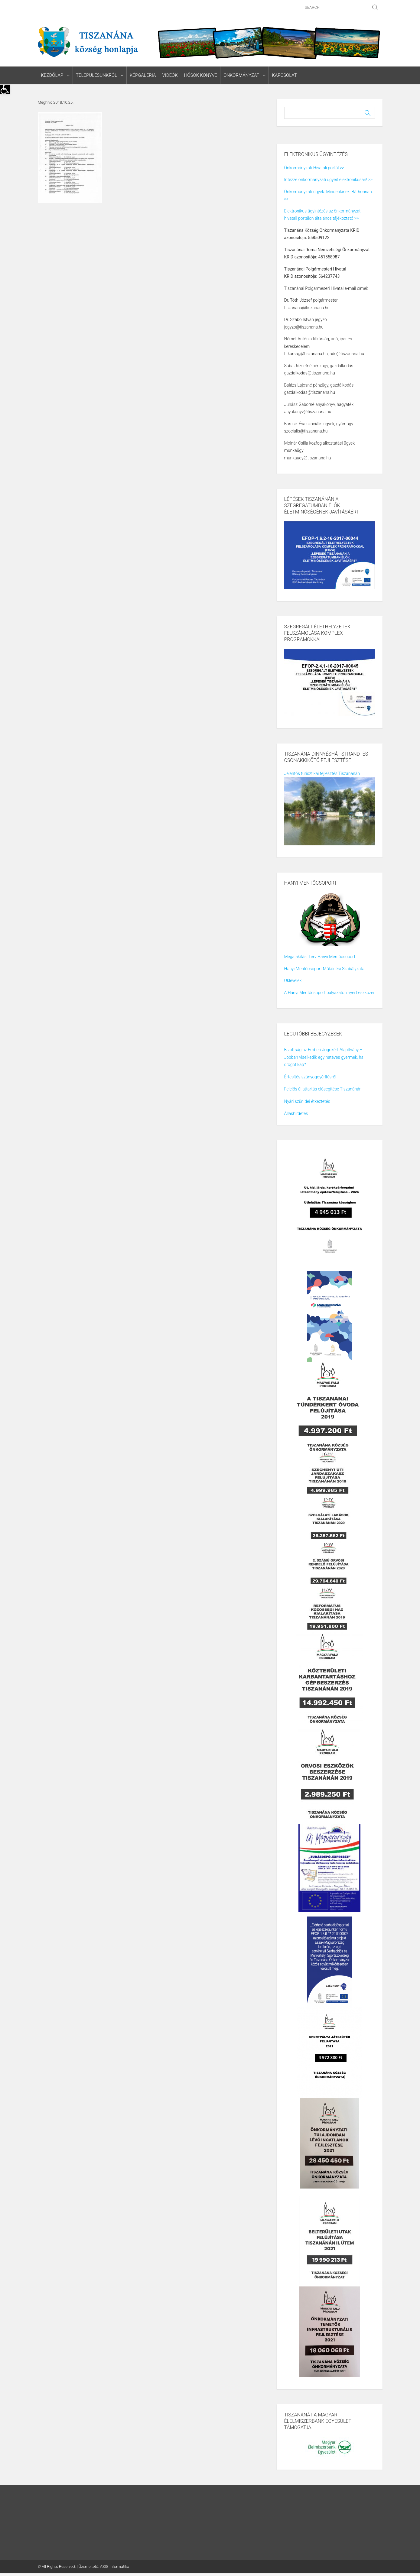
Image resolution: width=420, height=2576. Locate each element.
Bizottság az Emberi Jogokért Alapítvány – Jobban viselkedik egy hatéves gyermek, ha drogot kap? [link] (324, 1057)
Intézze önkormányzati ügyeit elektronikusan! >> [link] (328, 179)
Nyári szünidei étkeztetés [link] (307, 1101)
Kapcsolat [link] (284, 75)
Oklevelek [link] (293, 980)
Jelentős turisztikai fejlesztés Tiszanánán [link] (322, 773)
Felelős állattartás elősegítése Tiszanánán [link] (323, 1089)
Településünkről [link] (96, 75)
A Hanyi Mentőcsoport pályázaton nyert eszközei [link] (329, 992)
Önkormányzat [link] (241, 75)
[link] (5, 89)
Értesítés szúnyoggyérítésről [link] (310, 1076)
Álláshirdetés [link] (296, 1113)
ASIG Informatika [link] (114, 2566)
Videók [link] (169, 75)
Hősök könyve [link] (200, 75)
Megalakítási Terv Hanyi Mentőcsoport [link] (319, 956)
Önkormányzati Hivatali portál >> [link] (314, 167)
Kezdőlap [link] (52, 75)
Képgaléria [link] (143, 75)
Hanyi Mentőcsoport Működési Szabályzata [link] (324, 968)
